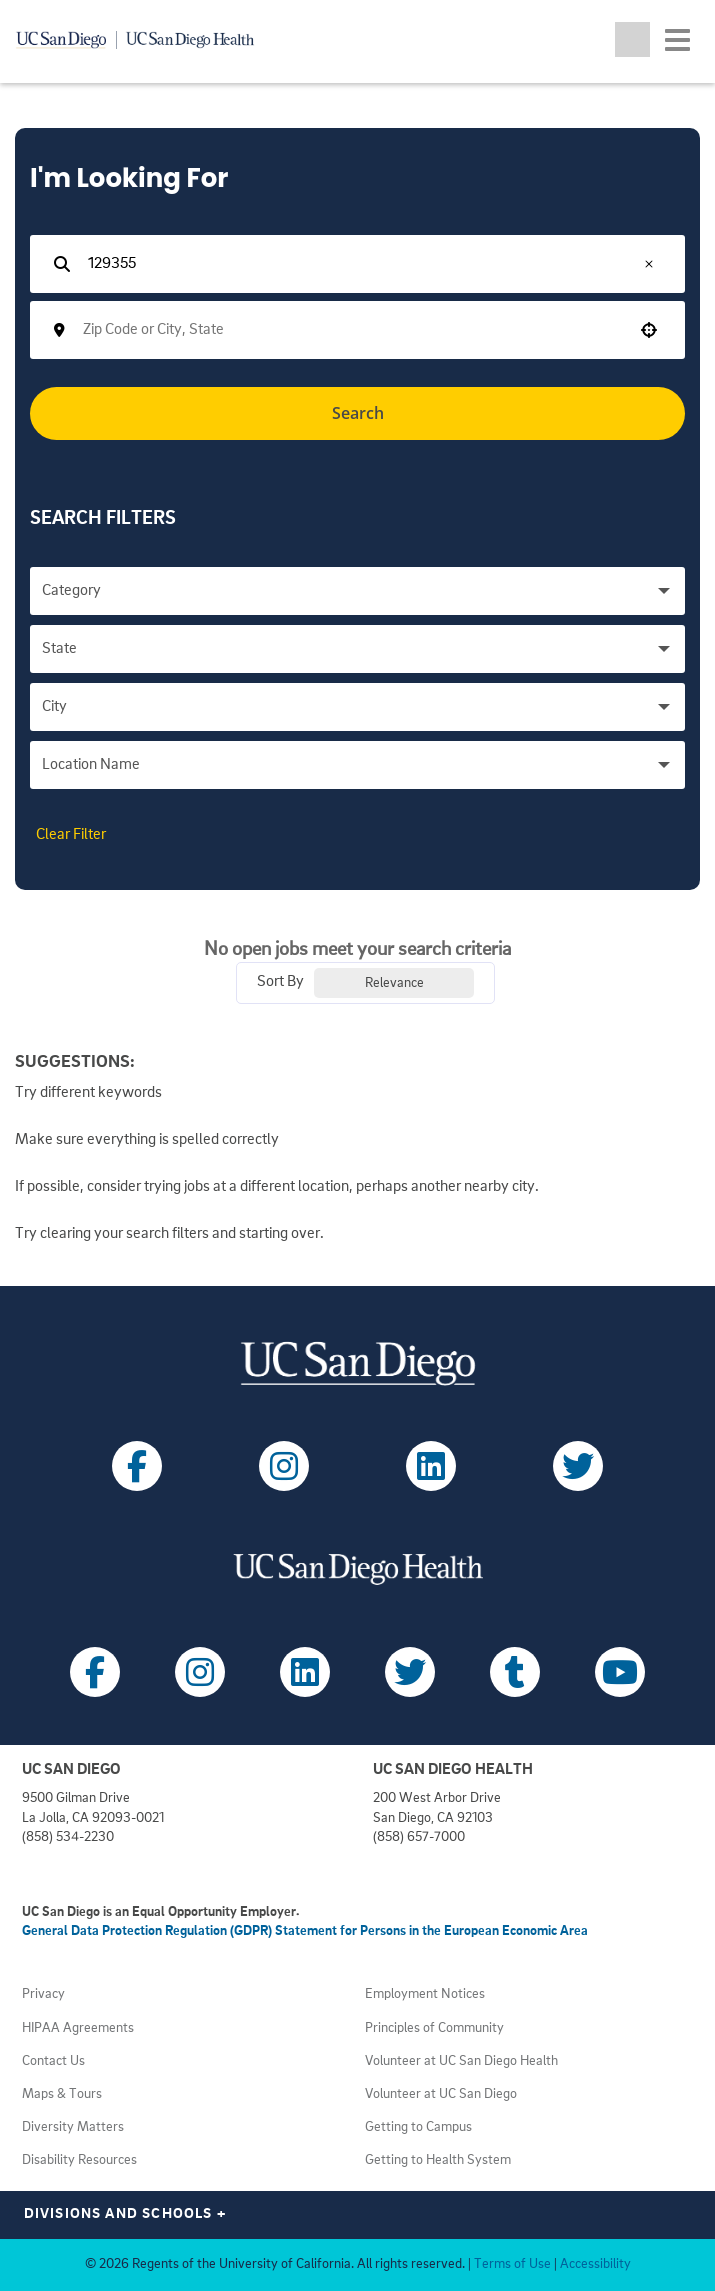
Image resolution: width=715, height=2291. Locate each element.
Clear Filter (71, 835)
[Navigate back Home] (142, 40)
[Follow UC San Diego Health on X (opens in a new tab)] (410, 1672)
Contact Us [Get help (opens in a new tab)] (53, 2061)
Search (358, 413)
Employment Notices (425, 1994)
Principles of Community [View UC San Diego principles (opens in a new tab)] (434, 2028)
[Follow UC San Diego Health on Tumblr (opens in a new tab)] (515, 1672)
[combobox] (351, 330)
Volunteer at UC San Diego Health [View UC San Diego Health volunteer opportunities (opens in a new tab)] (461, 2061)
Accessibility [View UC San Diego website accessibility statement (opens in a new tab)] (595, 2264)
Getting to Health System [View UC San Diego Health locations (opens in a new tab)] (438, 2160)
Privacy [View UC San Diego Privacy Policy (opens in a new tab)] (43, 1994)
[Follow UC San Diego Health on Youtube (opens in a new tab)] (620, 1672)
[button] (649, 264)
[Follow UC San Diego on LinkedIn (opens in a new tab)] (431, 1466)
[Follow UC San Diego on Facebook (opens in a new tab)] (137, 1466)
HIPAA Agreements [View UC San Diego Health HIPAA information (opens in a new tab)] (78, 2028)
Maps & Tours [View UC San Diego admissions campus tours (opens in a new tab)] (62, 2094)
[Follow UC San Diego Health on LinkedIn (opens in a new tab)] (305, 1672)
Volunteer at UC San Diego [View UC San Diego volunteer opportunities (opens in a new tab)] (441, 2094)
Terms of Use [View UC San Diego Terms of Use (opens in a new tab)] (512, 2264)
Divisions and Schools (125, 2214)
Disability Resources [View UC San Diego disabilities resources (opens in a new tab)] (79, 2160)
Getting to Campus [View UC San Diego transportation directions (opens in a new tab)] (418, 2127)
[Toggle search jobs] (632, 39)
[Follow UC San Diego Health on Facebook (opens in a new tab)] (95, 1672)
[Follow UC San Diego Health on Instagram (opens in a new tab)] (200, 1672)
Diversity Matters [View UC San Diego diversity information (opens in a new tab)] (73, 2127)
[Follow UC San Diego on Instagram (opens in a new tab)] (284, 1466)
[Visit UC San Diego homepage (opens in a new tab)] (357, 1363)
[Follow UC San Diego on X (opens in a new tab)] (578, 1466)
